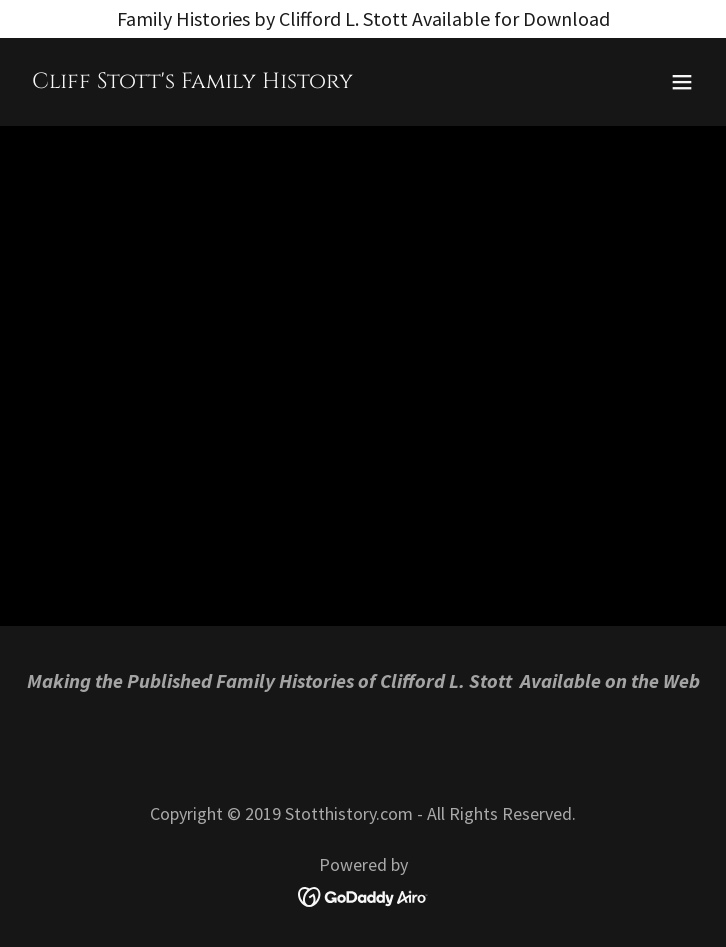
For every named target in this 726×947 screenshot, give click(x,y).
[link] (192, 80)
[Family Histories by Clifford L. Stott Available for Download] (363, 19)
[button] (682, 82)
